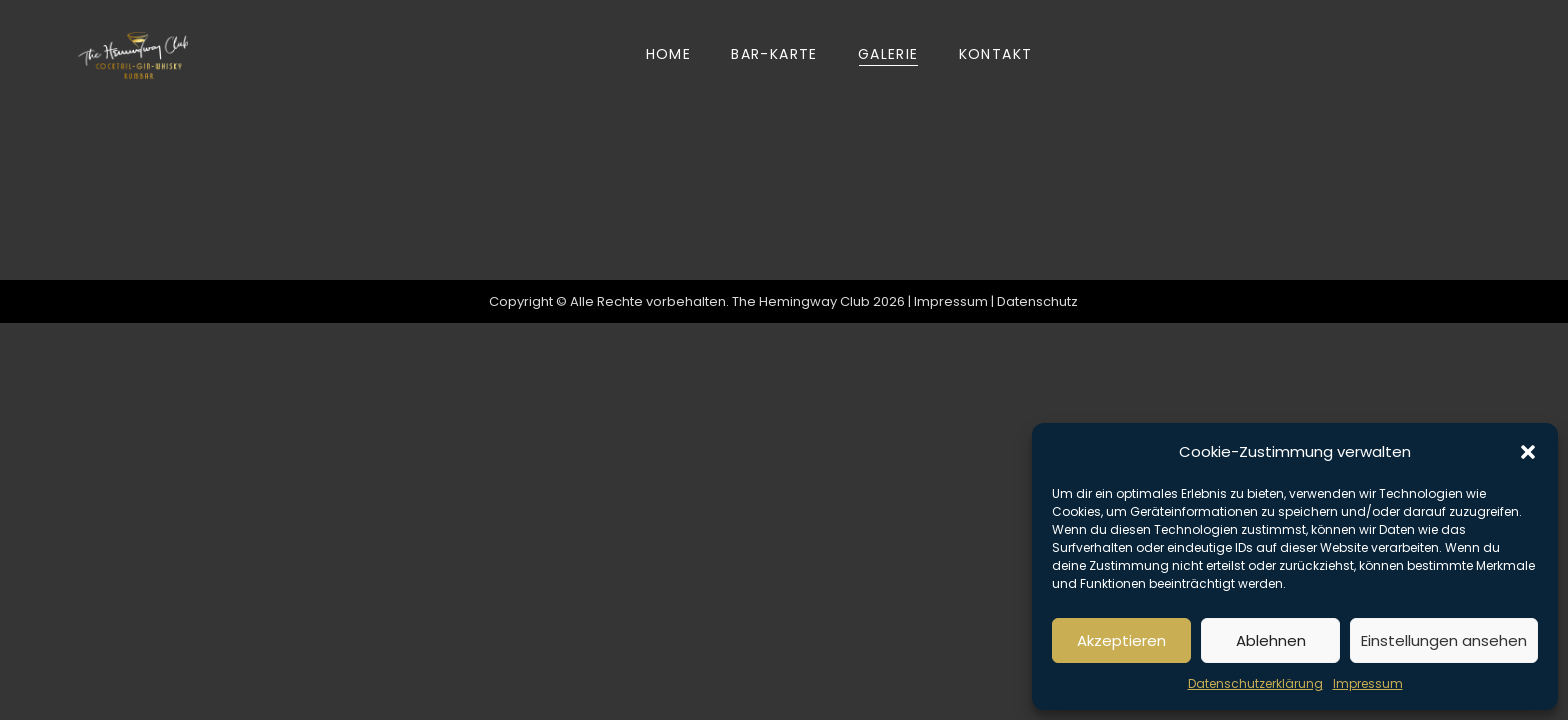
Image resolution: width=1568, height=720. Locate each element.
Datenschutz (1038, 301)
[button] (1528, 452)
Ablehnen (1271, 640)
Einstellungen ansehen (1444, 640)
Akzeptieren (1121, 640)
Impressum (1368, 683)
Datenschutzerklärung (1255, 683)
